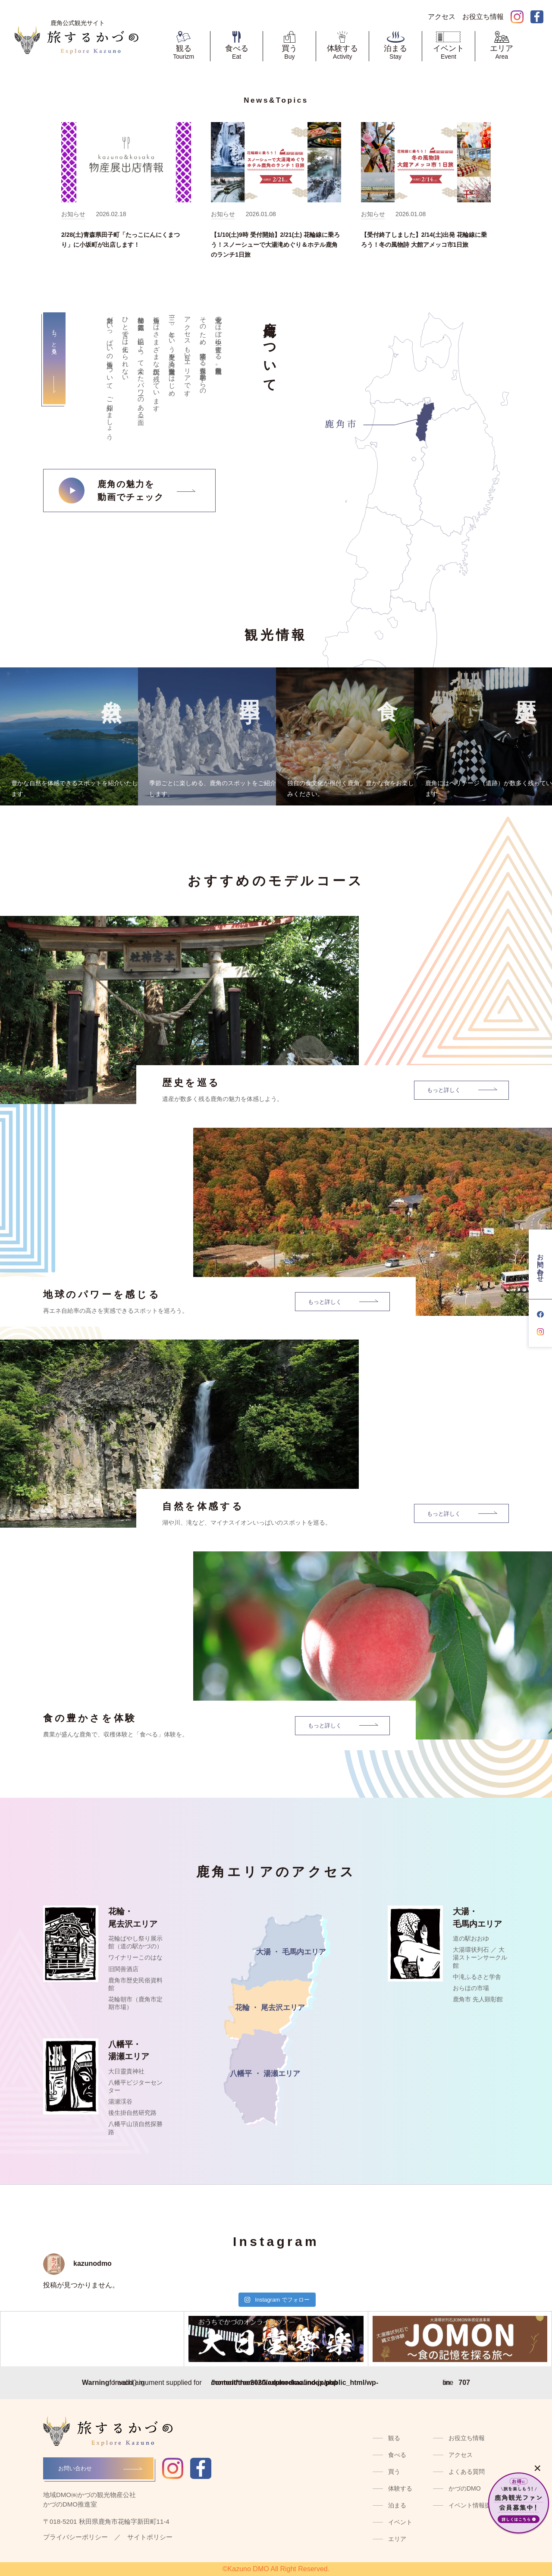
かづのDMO (464, 2488)
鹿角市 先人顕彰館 (478, 1999)
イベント (400, 2522)
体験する (400, 2488)
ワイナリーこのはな (135, 1957)
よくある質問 (466, 2472)
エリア (397, 2539)
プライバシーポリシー (75, 2537)
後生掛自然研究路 (132, 2112)
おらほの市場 (471, 1988)
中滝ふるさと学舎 (477, 1976)
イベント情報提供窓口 (478, 2505)
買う (394, 2472)
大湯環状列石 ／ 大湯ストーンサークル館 (480, 1957)
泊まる (397, 2505)
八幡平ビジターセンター (135, 2086)
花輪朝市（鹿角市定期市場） (135, 2003)
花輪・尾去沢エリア (132, 1917)
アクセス (460, 2455)
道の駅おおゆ (471, 1938)
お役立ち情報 (466, 2438)
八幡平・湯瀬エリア (128, 2050)
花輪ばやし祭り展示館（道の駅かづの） (135, 1942)
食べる (397, 2455)
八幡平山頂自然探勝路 (135, 2127)
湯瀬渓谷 (120, 2101)
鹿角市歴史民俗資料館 (135, 1984)
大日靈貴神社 (126, 2071)
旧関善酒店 (123, 1969)
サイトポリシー (149, 2537)
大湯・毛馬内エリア (477, 1917)
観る (394, 2438)
